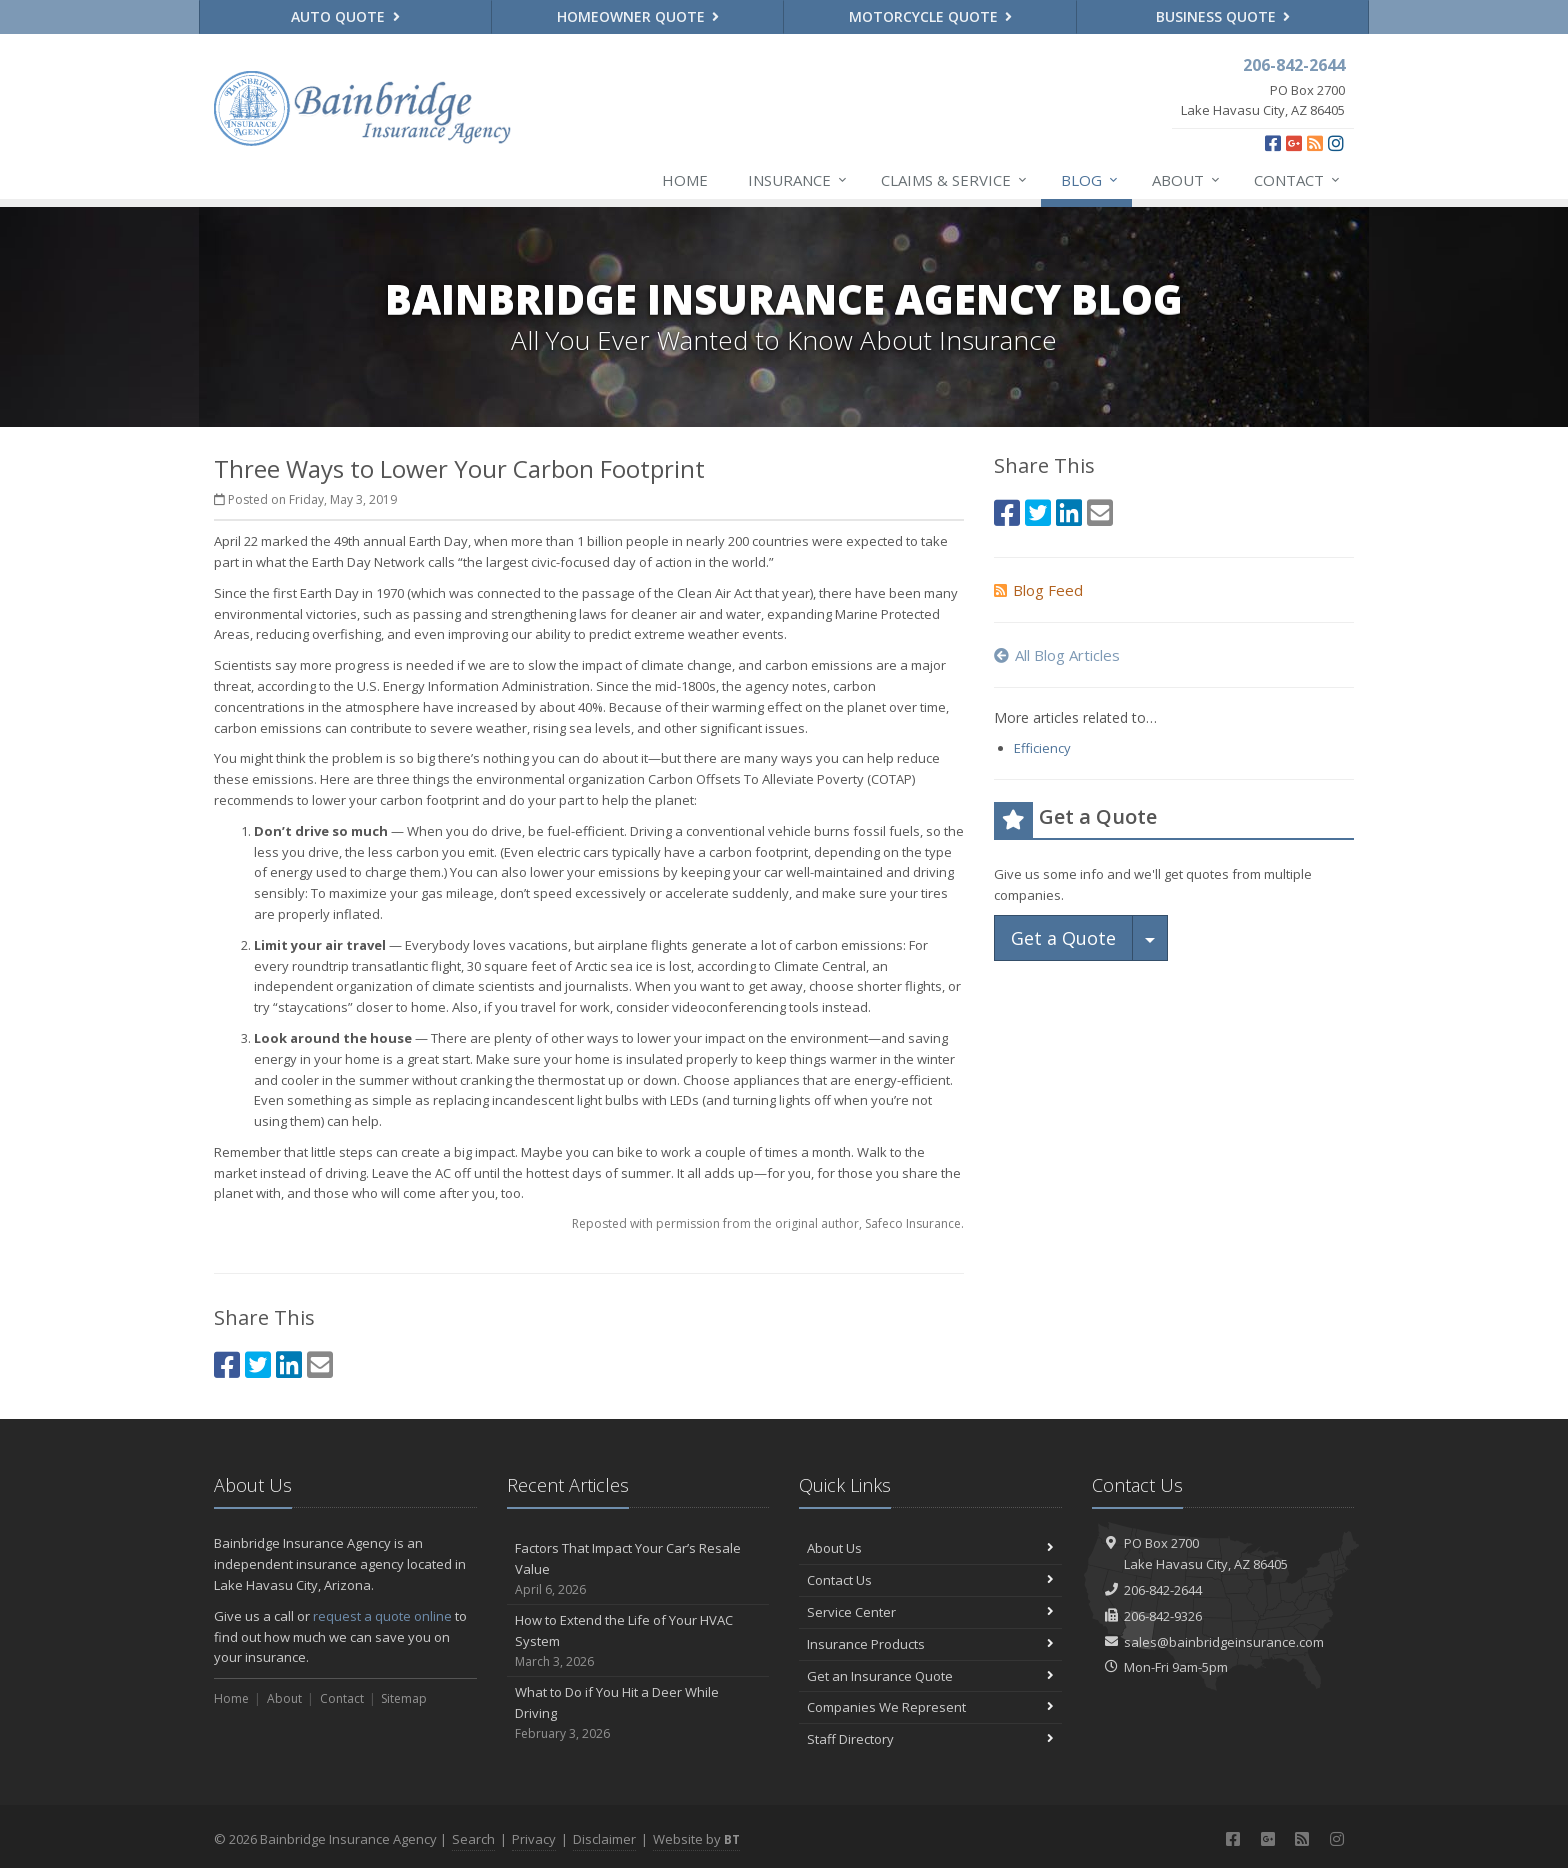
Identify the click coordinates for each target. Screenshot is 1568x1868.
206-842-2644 (1163, 1590)
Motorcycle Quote (931, 16)
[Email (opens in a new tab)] (320, 1364)
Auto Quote (345, 16)
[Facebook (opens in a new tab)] (1273, 143)
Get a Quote (1063, 938)
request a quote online (382, 1616)
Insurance (798, 180)
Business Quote (1223, 16)
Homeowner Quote (638, 16)
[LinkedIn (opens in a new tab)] (289, 1364)
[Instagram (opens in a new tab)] (1336, 143)
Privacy (534, 1839)
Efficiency (1042, 748)
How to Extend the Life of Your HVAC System (638, 1641)
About (1187, 180)
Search (473, 1839)
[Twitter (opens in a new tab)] (258, 1364)
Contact (1298, 180)
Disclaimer (604, 1839)
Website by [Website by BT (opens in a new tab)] (696, 1839)
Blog (1090, 180)
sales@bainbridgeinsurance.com (1224, 1642)
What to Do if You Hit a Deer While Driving (638, 1713)
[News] (1315, 143)
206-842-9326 (1163, 1616)
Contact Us (930, 1580)
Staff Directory (930, 1739)
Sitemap (404, 1698)
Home (685, 180)
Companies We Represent (930, 1707)
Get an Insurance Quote (930, 1676)
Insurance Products (930, 1644)
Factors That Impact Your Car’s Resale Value (638, 1569)
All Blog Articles (1057, 655)
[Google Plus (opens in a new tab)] (1294, 143)
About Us (930, 1548)
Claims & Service (955, 180)
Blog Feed (1038, 590)
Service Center (930, 1612)
